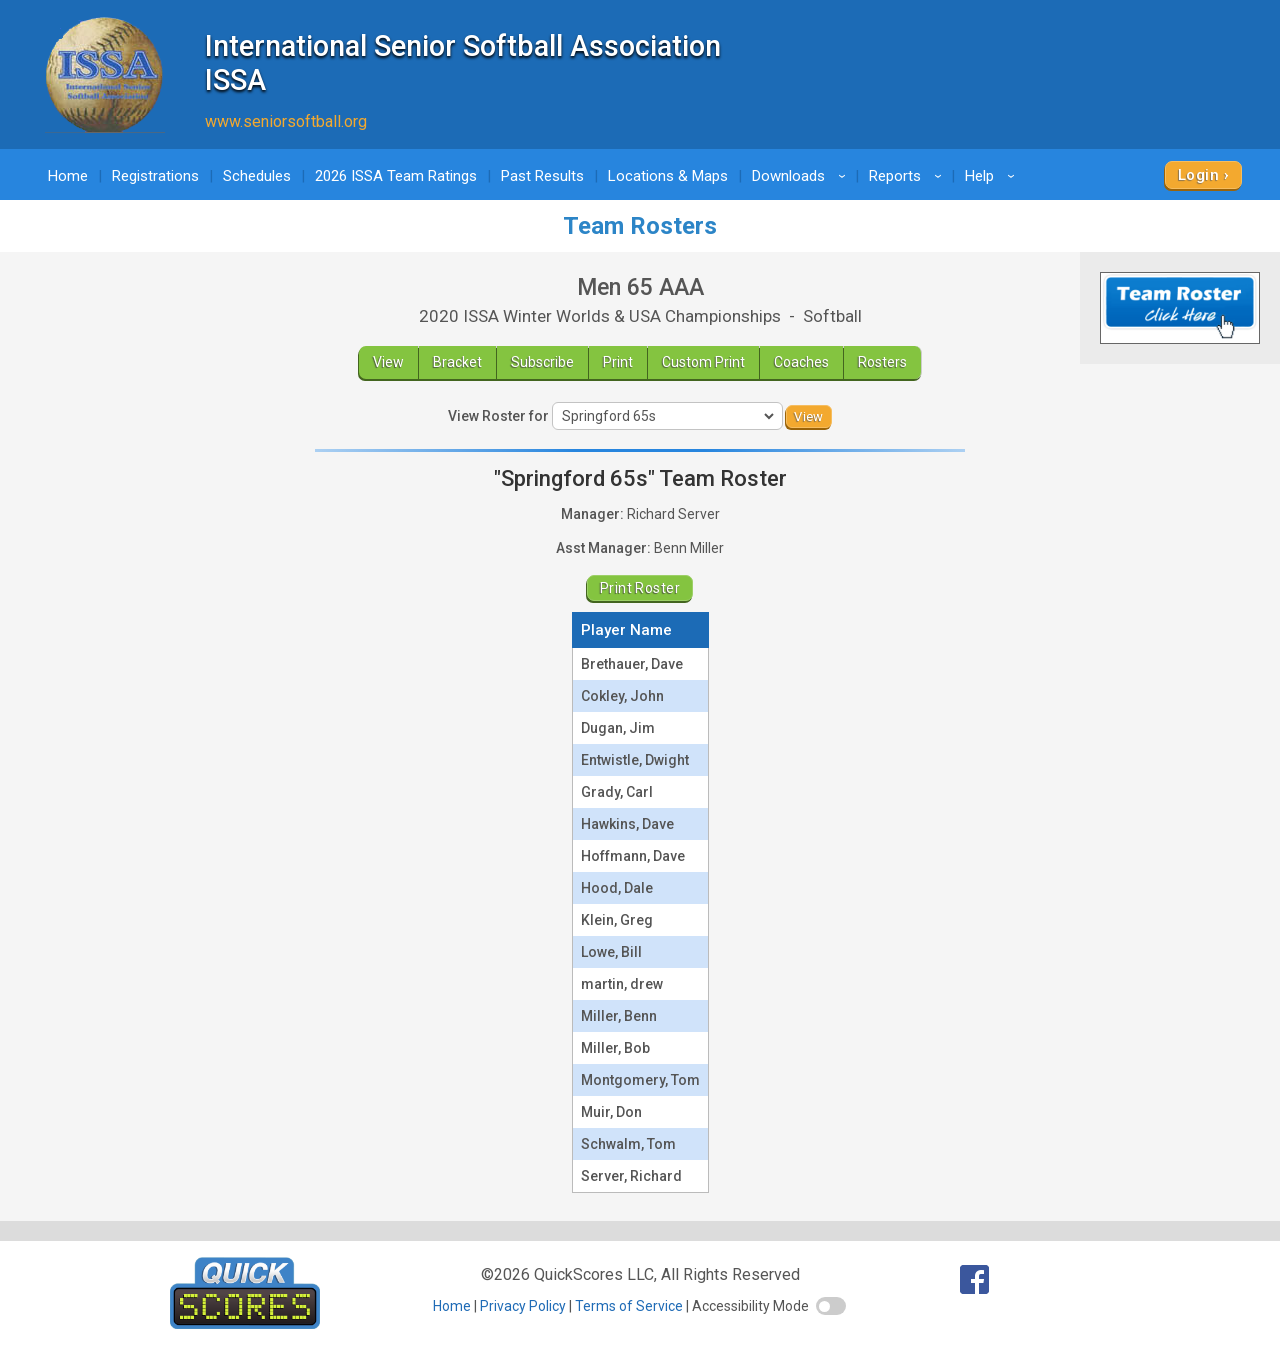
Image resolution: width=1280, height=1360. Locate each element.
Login (1198, 175)
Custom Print (703, 362)
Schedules (257, 176)
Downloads (802, 176)
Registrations (155, 176)
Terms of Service (629, 1306)
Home (68, 176)
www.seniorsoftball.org (286, 121)
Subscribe (542, 362)
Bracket (457, 362)
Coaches (801, 362)
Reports (908, 176)
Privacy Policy (523, 1306)
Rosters (882, 362)
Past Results (542, 176)
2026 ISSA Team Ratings (396, 176)
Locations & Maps (668, 176)
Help (993, 176)
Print (618, 362)
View (388, 362)
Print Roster (640, 588)
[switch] (831, 1306)
